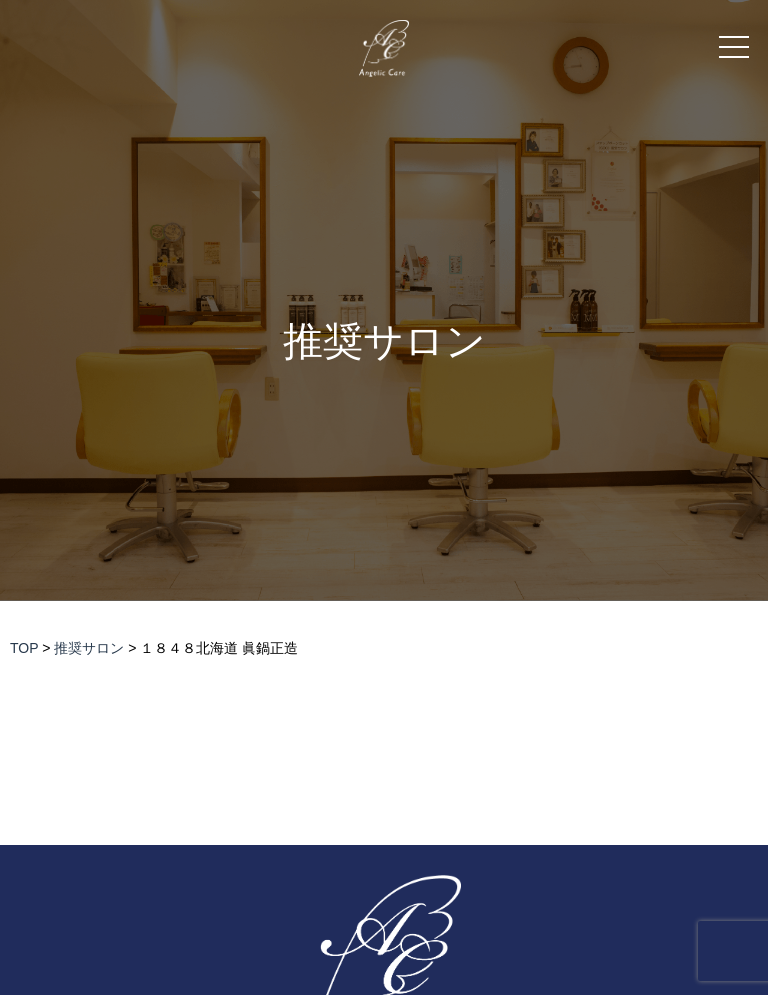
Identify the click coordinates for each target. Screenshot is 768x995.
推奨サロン (384, 341)
